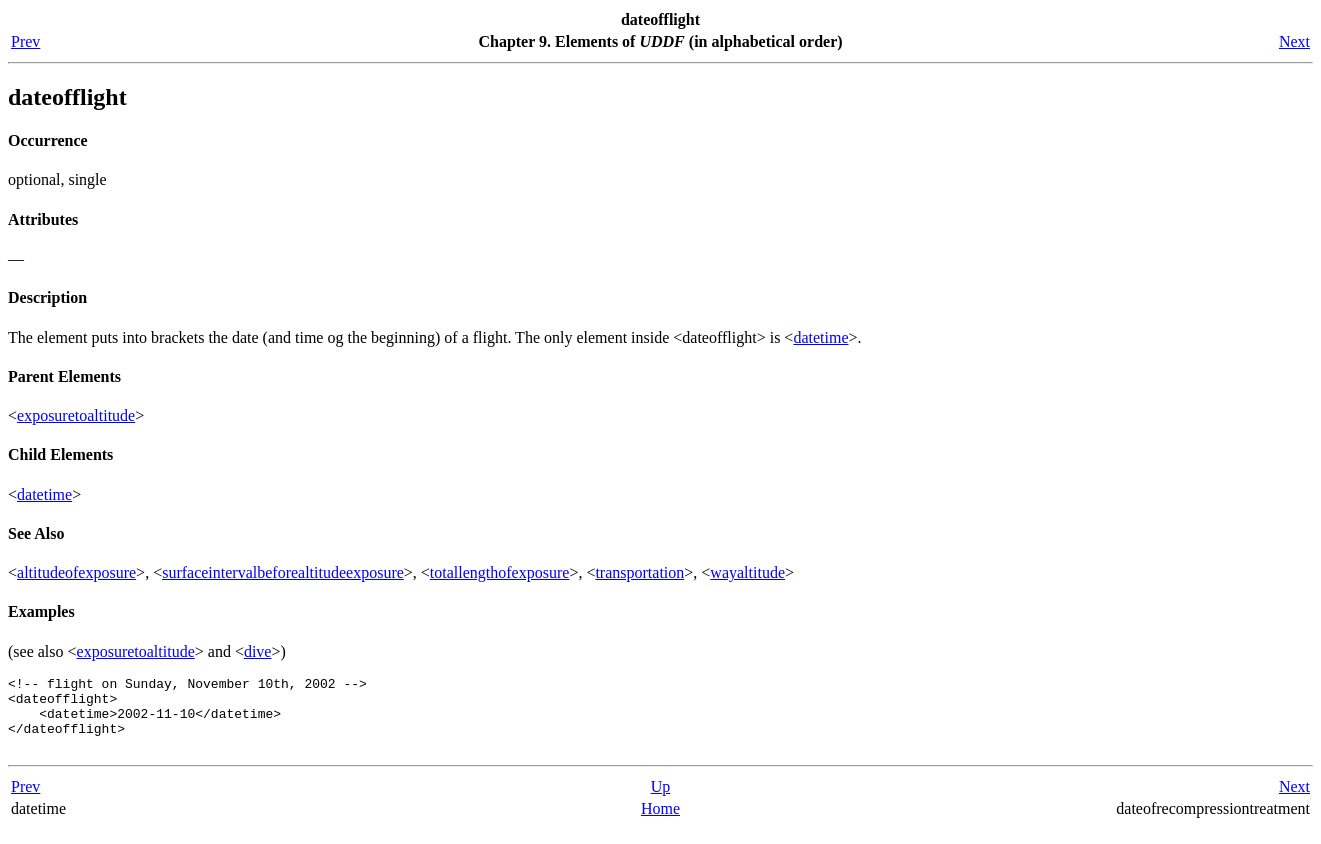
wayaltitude (747, 572)
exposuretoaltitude (76, 415)
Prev (25, 41)
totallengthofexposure (500, 572)
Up (661, 801)
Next (1294, 41)
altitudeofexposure (76, 572)
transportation (639, 572)
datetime (820, 337)
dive (258, 651)
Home (660, 823)
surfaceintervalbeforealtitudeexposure (283, 572)
